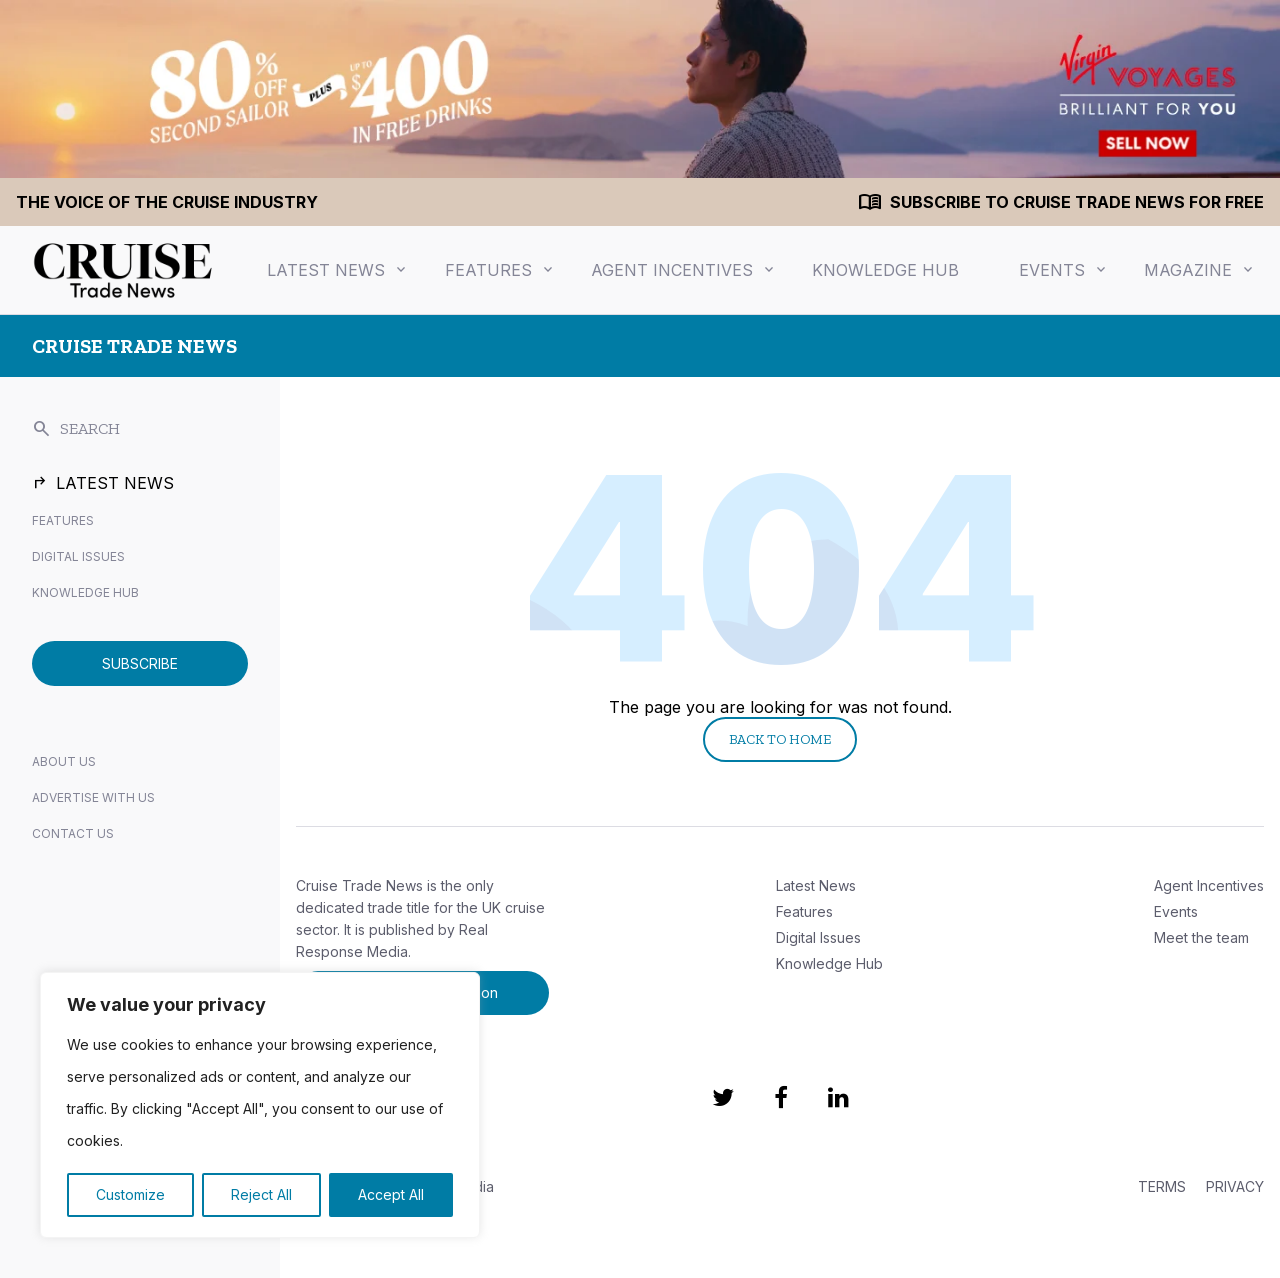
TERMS (1162, 1186)
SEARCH (76, 429)
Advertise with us (93, 797)
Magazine (1188, 270)
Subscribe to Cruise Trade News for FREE (1077, 202)
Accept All (391, 1194)
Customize (130, 1194)
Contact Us (73, 833)
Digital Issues (78, 556)
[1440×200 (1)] (640, 89)
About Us (64, 761)
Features (488, 270)
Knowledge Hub (885, 270)
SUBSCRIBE (140, 663)
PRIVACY (1235, 1186)
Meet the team (1201, 937)
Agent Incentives (672, 270)
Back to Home (780, 739)
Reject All (261, 1194)
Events (1052, 270)
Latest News (326, 270)
